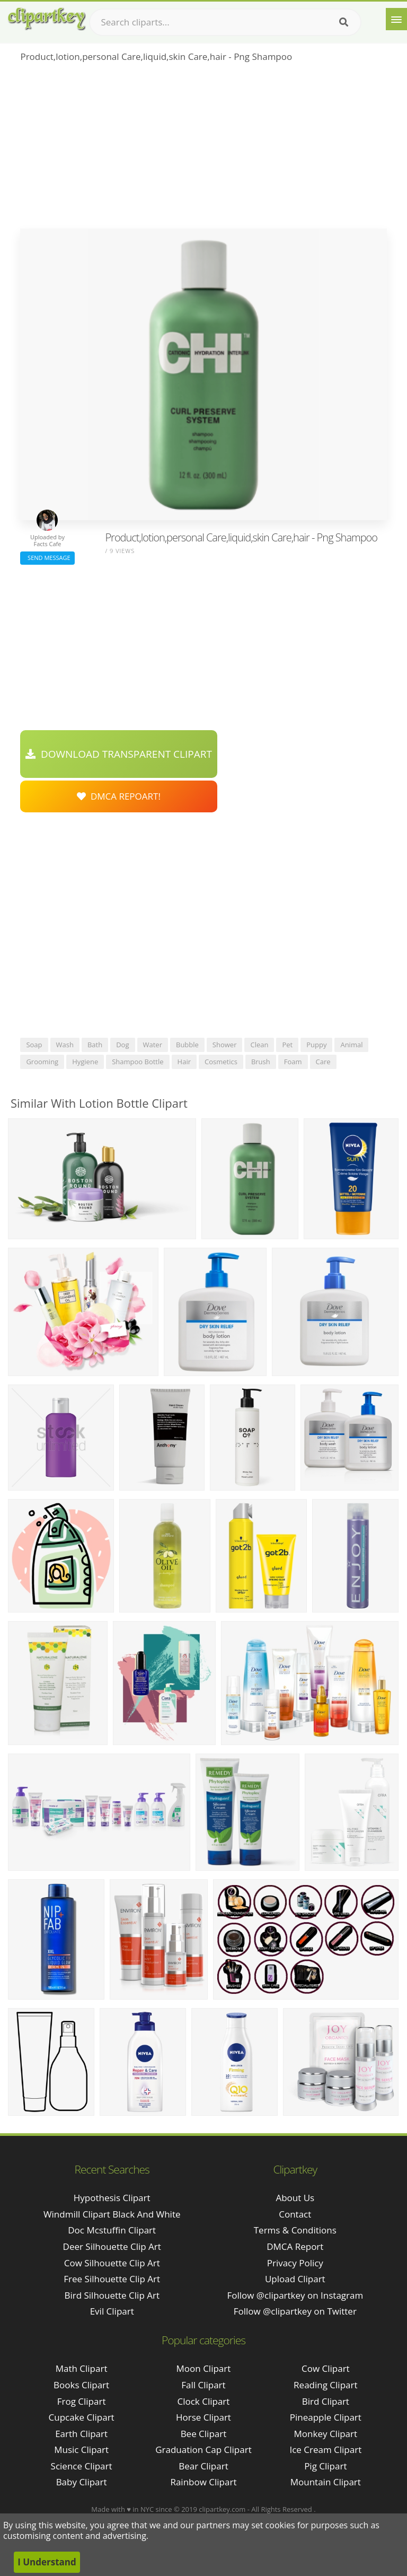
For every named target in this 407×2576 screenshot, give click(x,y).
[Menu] (396, 19)
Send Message (47, 558)
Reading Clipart (325, 2385)
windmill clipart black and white (112, 2214)
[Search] (344, 22)
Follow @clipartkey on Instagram (295, 2295)
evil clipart (112, 2311)
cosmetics (221, 1061)
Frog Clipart (81, 2401)
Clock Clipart (204, 2401)
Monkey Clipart (326, 2434)
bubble (187, 1044)
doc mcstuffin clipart (112, 2230)
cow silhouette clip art (112, 2263)
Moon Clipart (203, 2368)
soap (34, 1044)
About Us (295, 2198)
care (323, 1061)
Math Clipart (82, 2368)
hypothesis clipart (112, 2198)
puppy (316, 1044)
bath (94, 1044)
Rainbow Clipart (203, 2482)
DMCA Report (295, 2246)
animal (351, 1044)
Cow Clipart (326, 2368)
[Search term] (225, 22)
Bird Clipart (325, 2401)
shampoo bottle (137, 1061)
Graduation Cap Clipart (203, 2449)
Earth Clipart (81, 2434)
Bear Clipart (203, 2466)
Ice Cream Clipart (325, 2449)
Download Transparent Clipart (118, 754)
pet (287, 1044)
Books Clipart (81, 2385)
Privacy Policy (295, 2263)
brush (260, 1061)
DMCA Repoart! (119, 796)
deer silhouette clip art (112, 2246)
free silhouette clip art (112, 2279)
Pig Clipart (325, 2466)
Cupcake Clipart (81, 2417)
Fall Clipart (203, 2385)
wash (65, 1044)
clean (259, 1044)
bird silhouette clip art (112, 2295)
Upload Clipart (295, 2279)
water (152, 1044)
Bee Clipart (204, 2434)
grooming (42, 1061)
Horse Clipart (203, 2417)
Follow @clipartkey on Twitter (295, 2311)
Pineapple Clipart (325, 2417)
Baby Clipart (81, 2482)
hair (184, 1061)
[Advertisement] (203, 149)
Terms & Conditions (295, 2230)
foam (293, 1061)
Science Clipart (81, 2466)
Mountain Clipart (325, 2482)
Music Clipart (81, 2449)
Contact (295, 2214)
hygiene (85, 1061)
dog (122, 1044)
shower (225, 1044)
